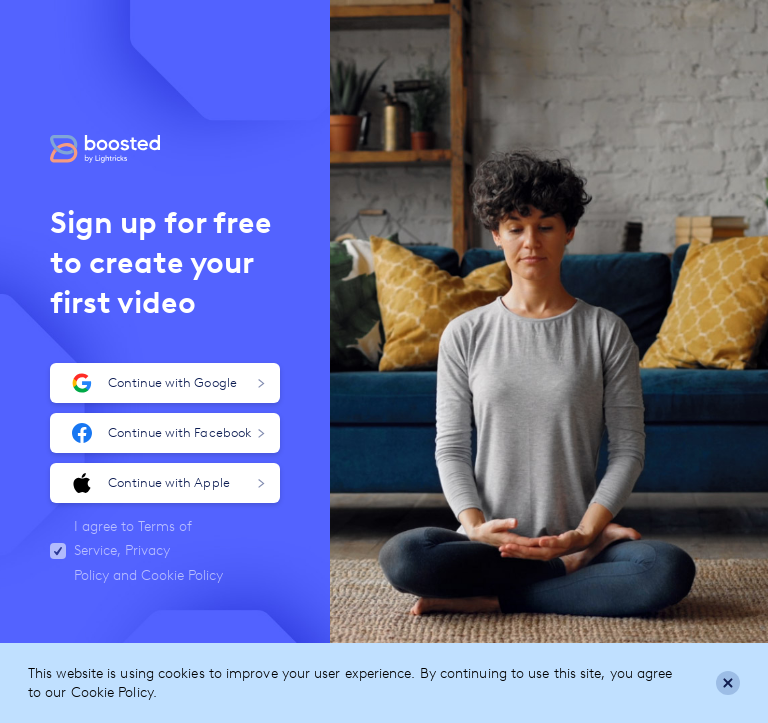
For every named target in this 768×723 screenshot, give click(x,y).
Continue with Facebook (168, 433)
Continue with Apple (168, 483)
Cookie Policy (182, 575)
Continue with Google (168, 383)
